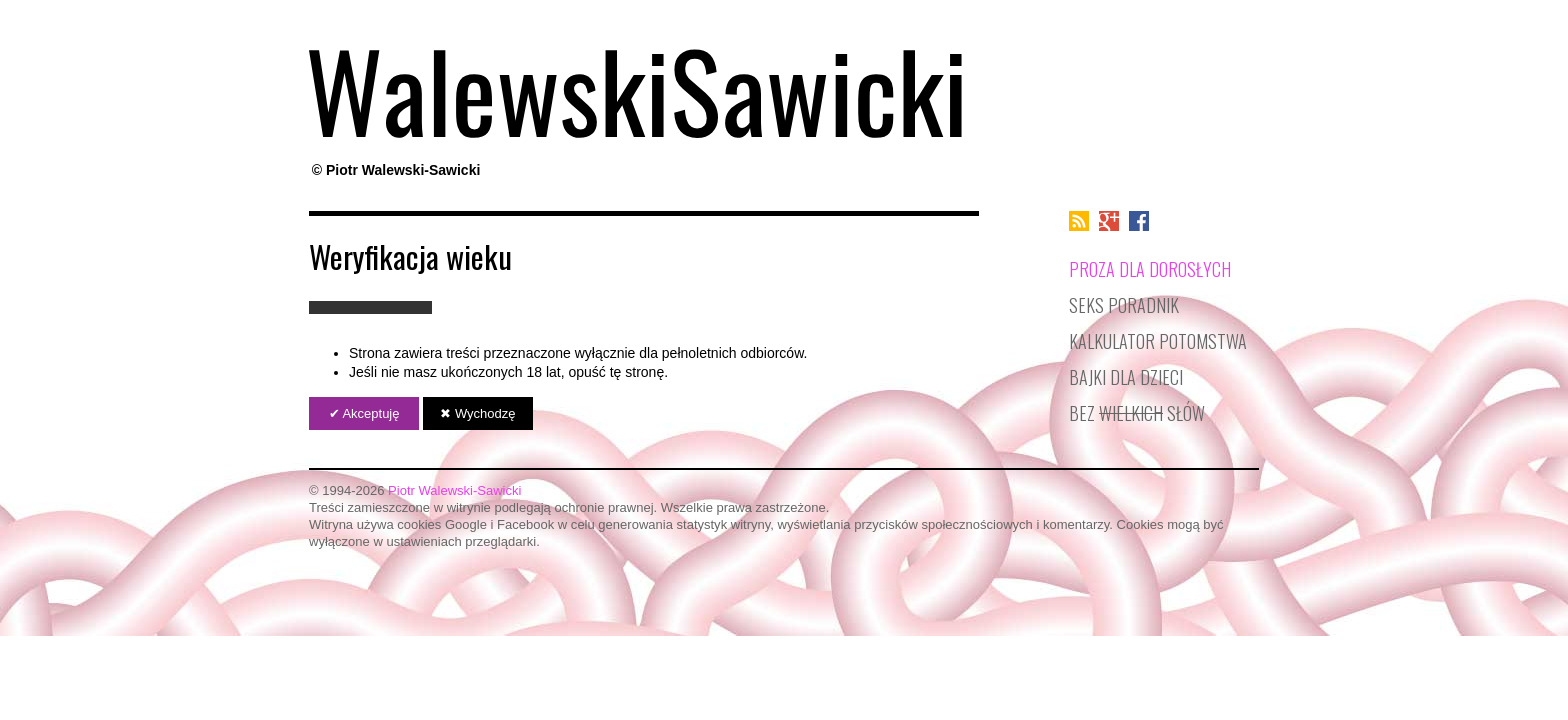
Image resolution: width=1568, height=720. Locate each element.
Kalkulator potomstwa (1158, 340)
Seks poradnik (1124, 304)
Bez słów (1137, 412)
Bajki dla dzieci (1126, 376)
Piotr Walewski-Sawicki (454, 490)
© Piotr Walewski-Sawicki (396, 170)
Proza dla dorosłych (1150, 268)
